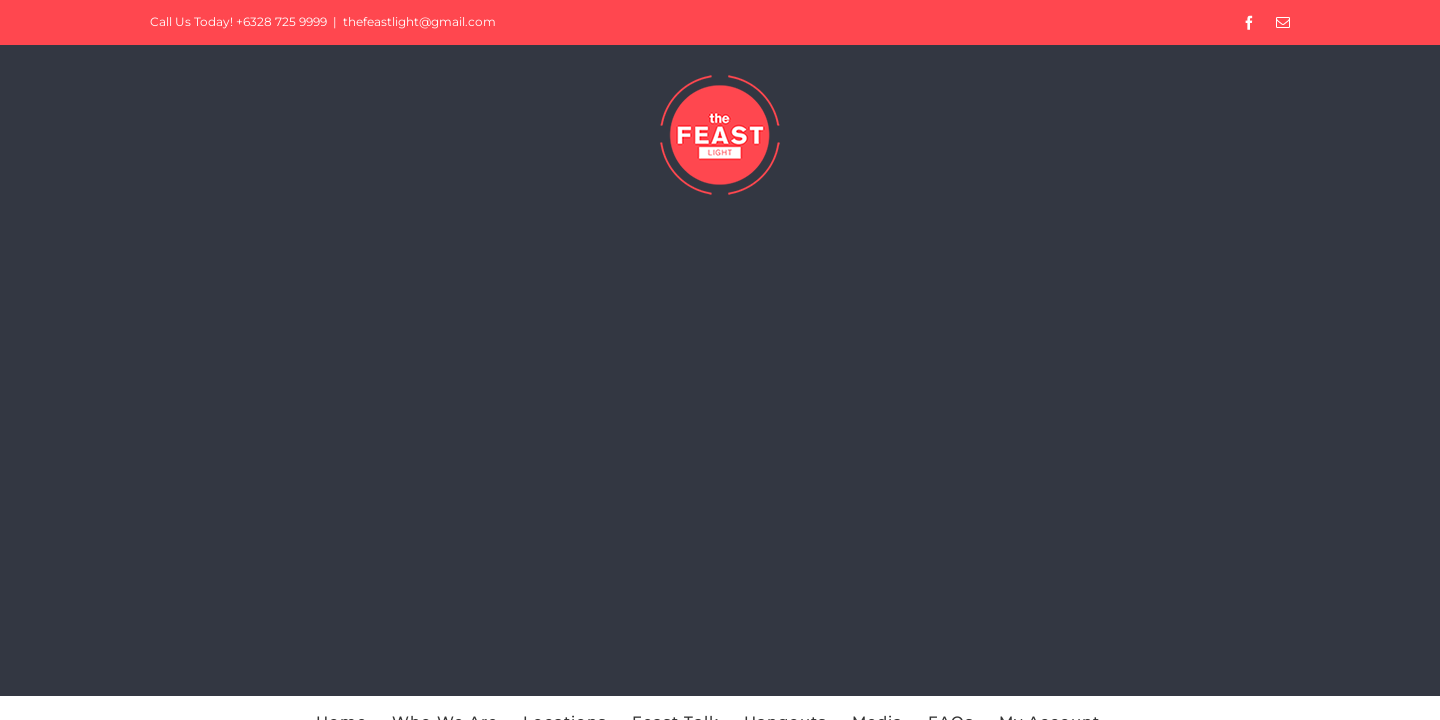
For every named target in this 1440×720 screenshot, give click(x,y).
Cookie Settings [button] (1268, 685)
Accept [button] (1380, 685)
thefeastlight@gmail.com (419, 21)
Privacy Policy (883, 516)
